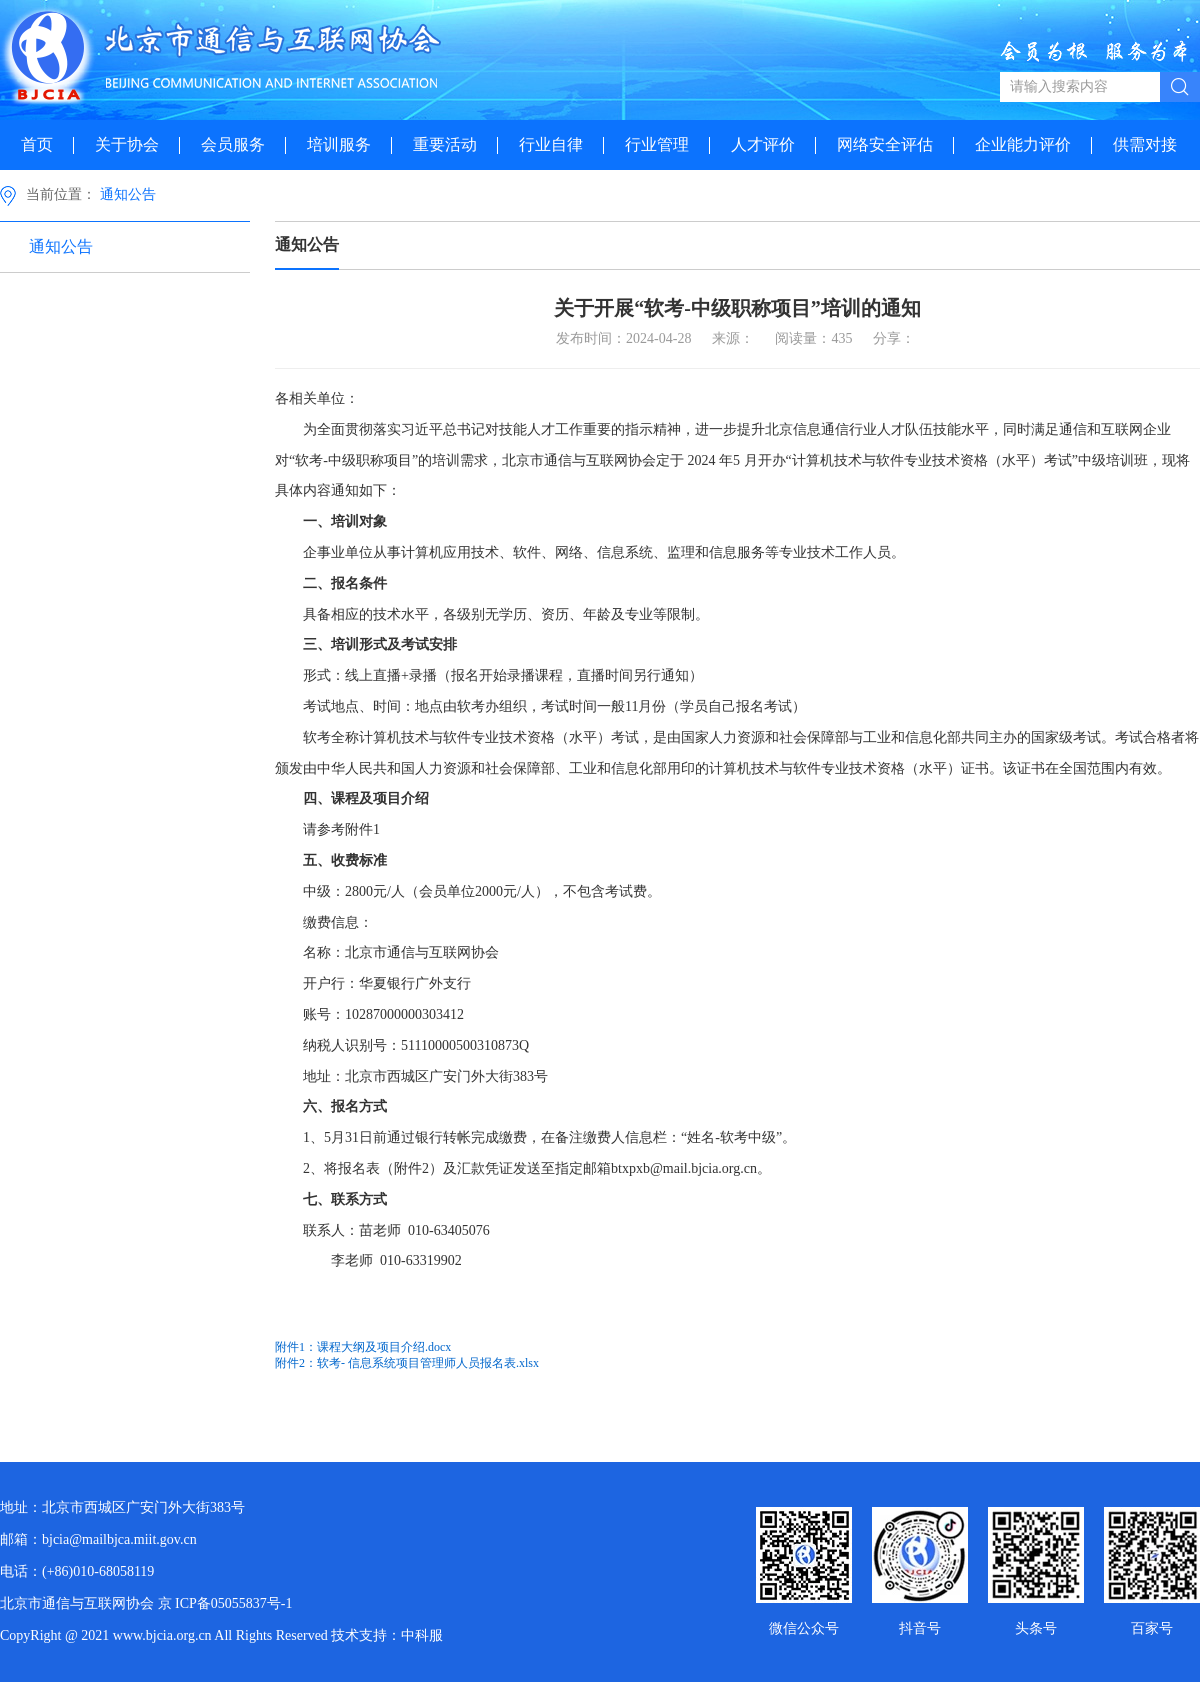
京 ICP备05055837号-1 (225, 1603)
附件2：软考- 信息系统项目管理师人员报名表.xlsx (407, 1363)
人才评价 (763, 144)
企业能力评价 (1023, 144)
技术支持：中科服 (387, 1635)
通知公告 (128, 194)
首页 (37, 144)
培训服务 (339, 144)
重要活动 (445, 144)
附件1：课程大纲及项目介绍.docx (363, 1347)
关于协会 (127, 144)
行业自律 (551, 144)
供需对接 (1145, 144)
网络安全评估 (885, 144)
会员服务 (233, 144)
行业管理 (657, 144)
